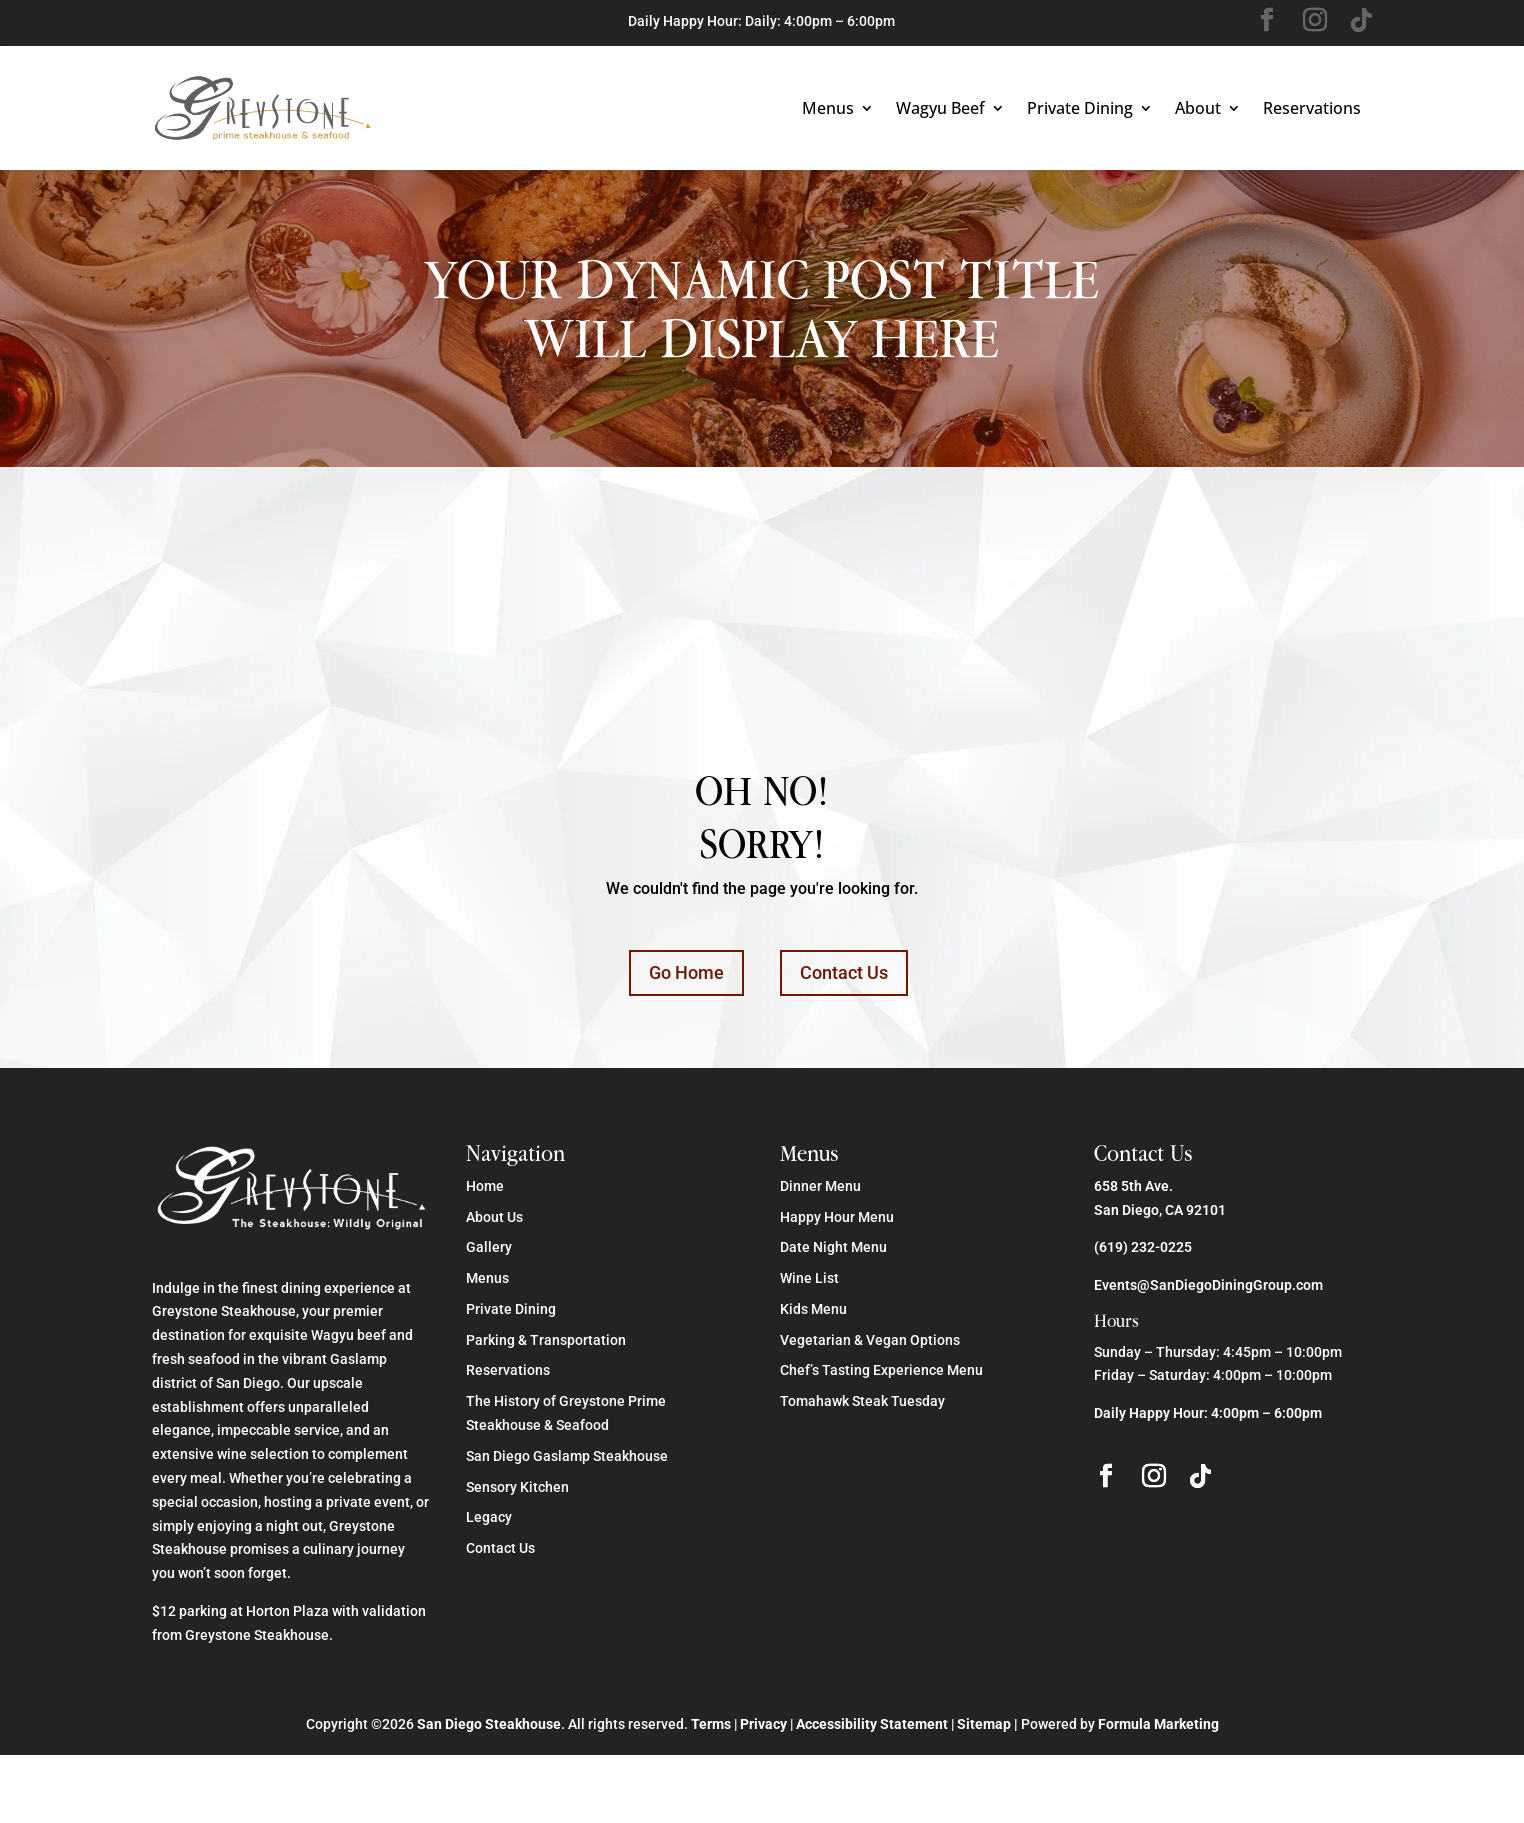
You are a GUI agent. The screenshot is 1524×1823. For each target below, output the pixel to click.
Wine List (809, 1278)
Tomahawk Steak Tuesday (862, 1401)
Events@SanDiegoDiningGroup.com (1208, 1285)
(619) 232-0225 (1143, 1247)
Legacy (489, 1517)
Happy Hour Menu (837, 1217)
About (1198, 108)
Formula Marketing (1158, 1724)
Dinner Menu (820, 1186)
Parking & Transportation (546, 1340)
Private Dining (1080, 108)
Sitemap (984, 1724)
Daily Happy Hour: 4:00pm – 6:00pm (1208, 1413)
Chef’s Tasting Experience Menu (881, 1370)
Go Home (686, 972)
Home (485, 1186)
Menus (828, 108)
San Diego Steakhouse (489, 1724)
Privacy (763, 1724)
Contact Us (844, 972)
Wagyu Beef (940, 108)
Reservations (1312, 108)
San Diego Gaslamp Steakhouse (567, 1456)
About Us (494, 1217)
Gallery (489, 1247)
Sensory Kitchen (517, 1487)
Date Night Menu (833, 1247)
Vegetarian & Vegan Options (870, 1340)
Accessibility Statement (872, 1724)
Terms (711, 1724)
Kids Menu (813, 1309)
